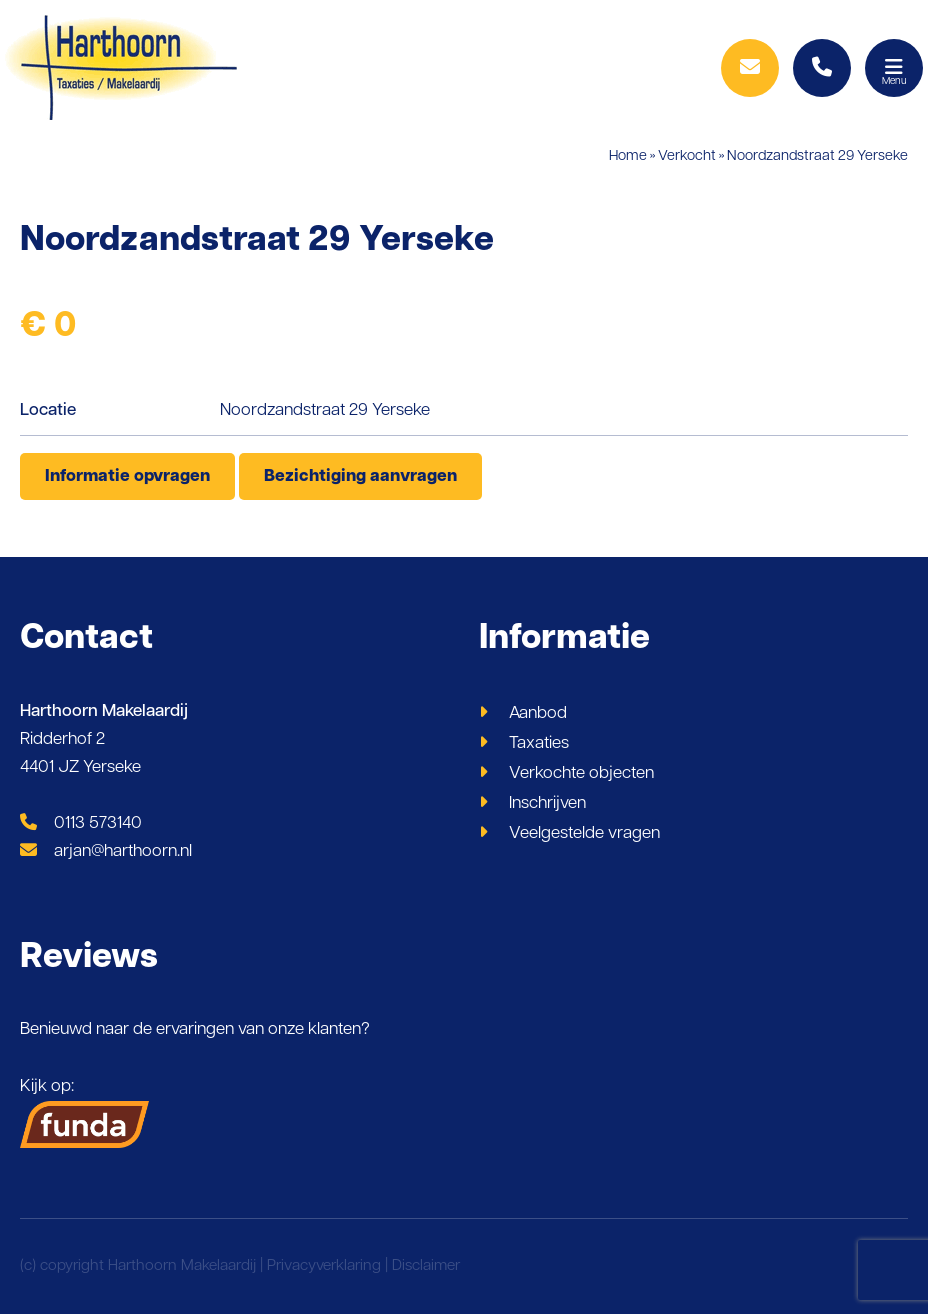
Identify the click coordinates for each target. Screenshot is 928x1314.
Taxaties (539, 743)
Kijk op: (85, 1113)
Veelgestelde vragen (584, 833)
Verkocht (687, 156)
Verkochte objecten (581, 773)
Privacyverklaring (324, 1266)
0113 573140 (81, 823)
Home (628, 156)
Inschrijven (547, 803)
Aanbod (538, 713)
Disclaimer (426, 1266)
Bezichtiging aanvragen (360, 476)
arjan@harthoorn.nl (106, 851)
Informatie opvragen (127, 476)
